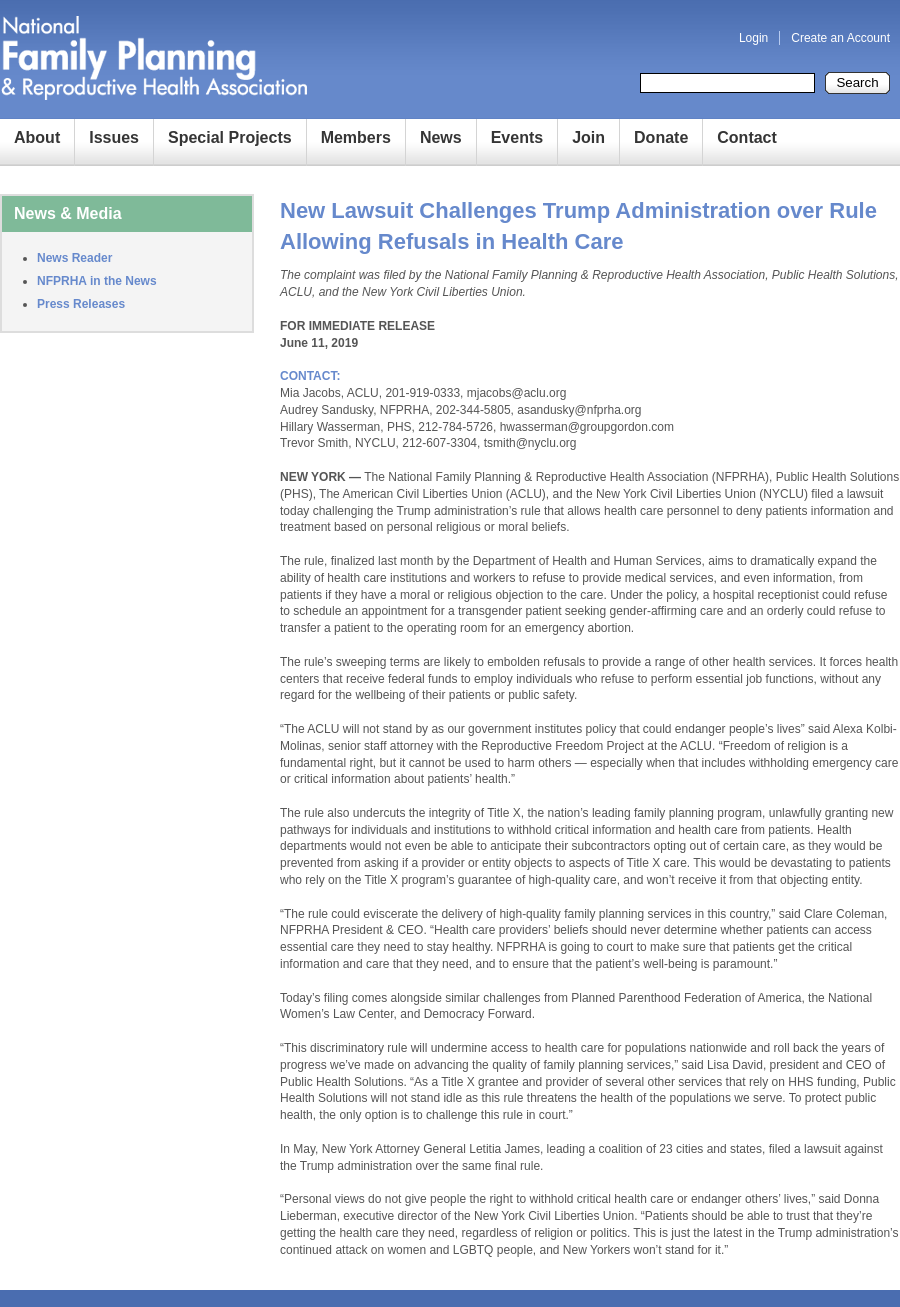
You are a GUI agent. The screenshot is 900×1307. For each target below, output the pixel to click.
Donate (661, 137)
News (441, 137)
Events (517, 137)
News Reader (74, 258)
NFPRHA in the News (97, 281)
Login (753, 38)
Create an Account (840, 38)
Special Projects (230, 137)
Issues (114, 137)
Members (356, 137)
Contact (747, 137)
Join (588, 137)
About (37, 137)
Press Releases (81, 304)
